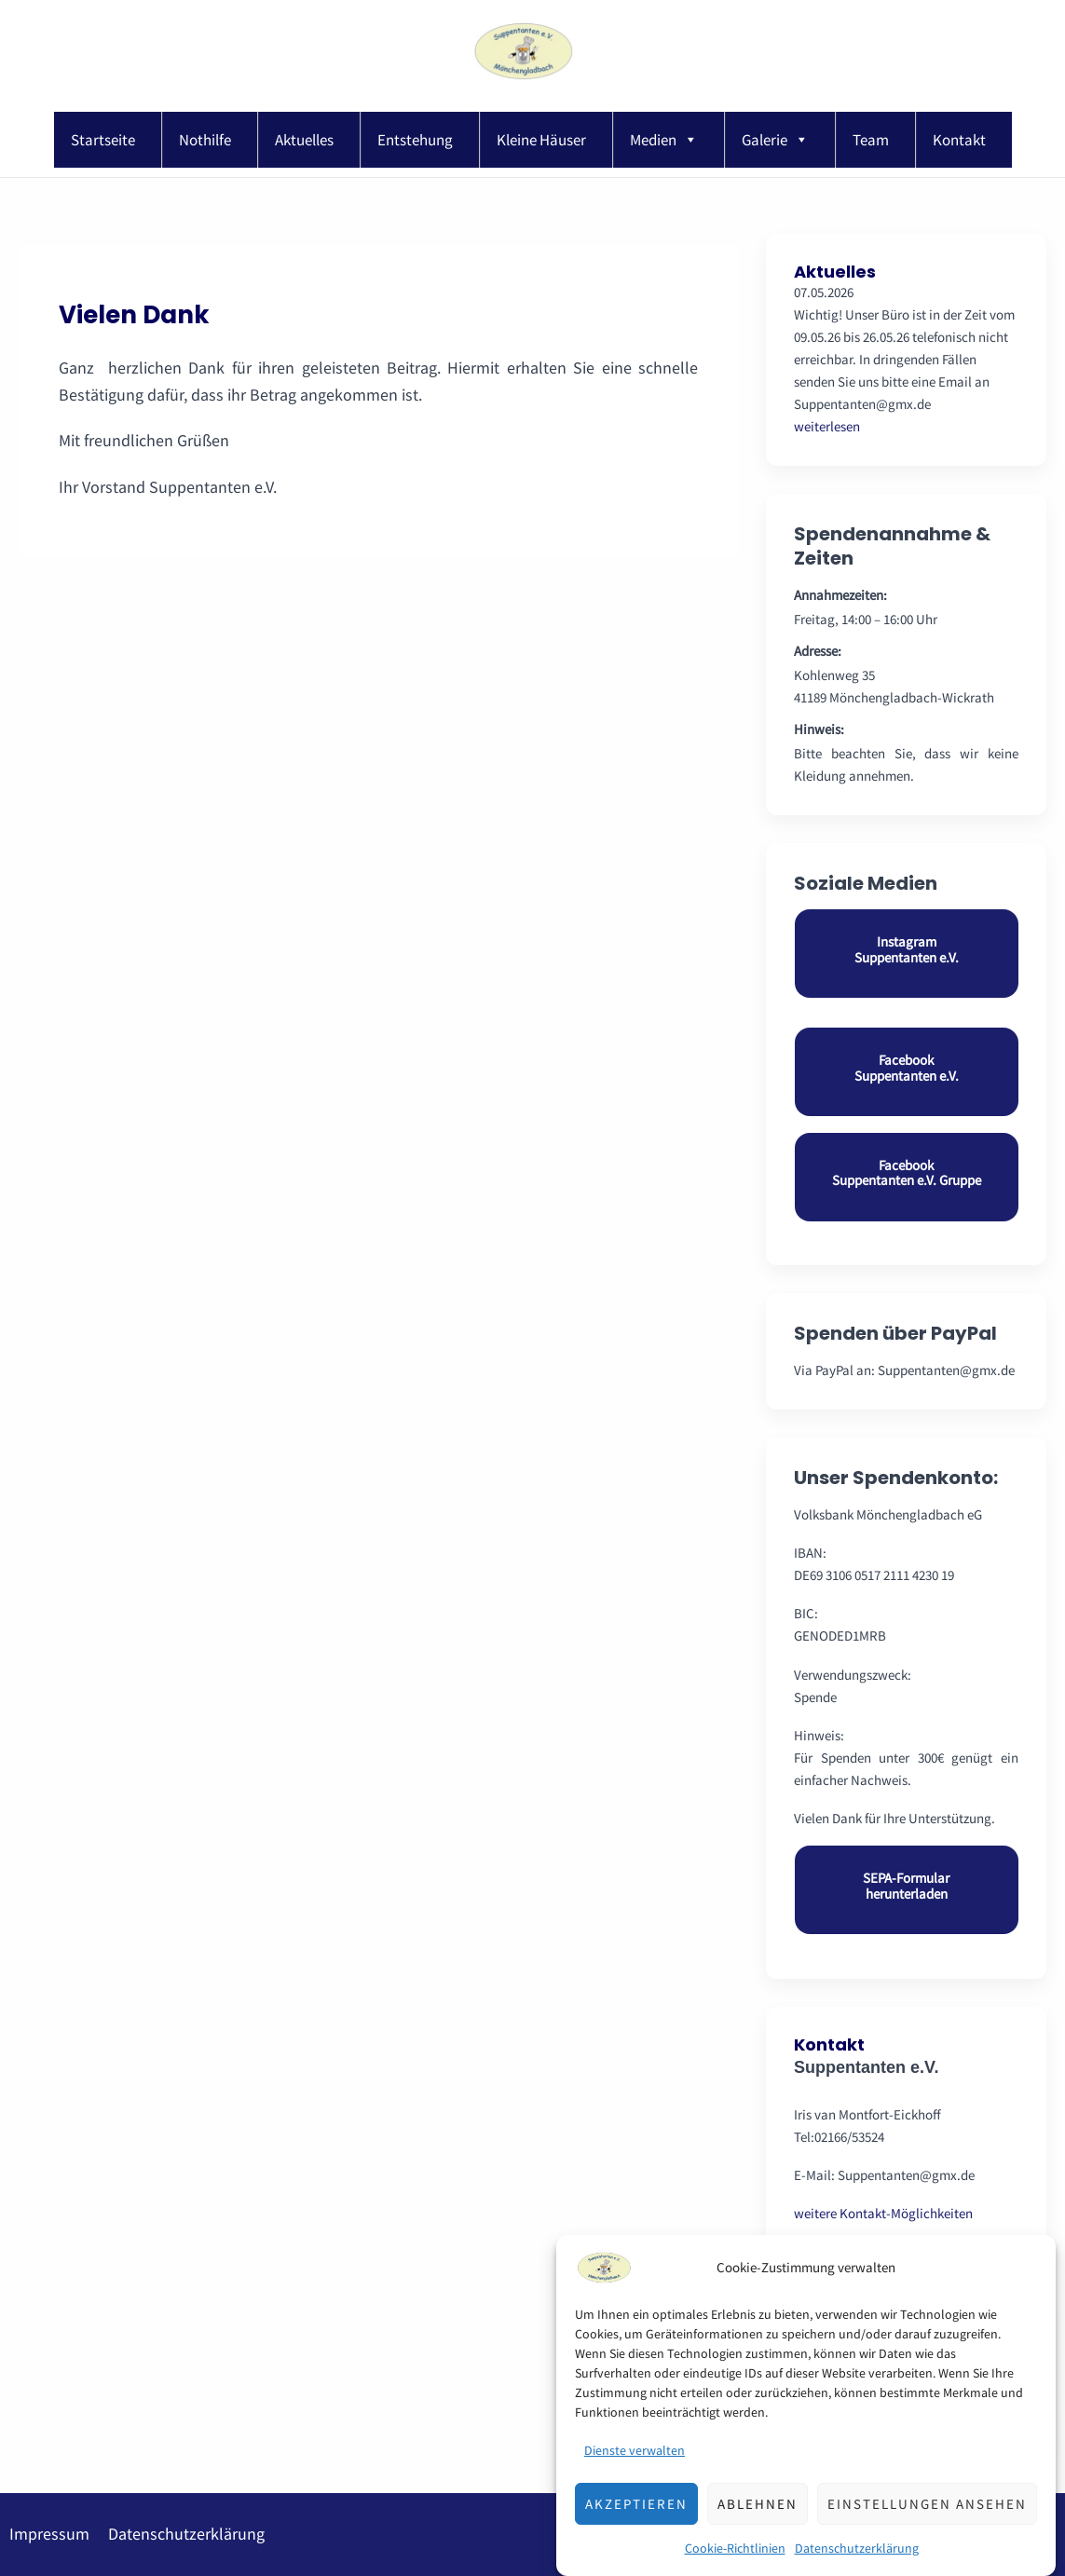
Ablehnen (757, 2530)
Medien (664, 140)
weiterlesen (827, 426)
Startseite (103, 139)
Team (871, 139)
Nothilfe (205, 139)
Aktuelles (304, 139)
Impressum (49, 2533)
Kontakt (959, 139)
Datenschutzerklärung (186, 2533)
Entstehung (415, 139)
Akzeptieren (636, 2530)
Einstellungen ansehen (927, 2530)
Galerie (775, 140)
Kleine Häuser (541, 139)
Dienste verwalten (634, 2476)
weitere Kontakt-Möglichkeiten (883, 2213)
